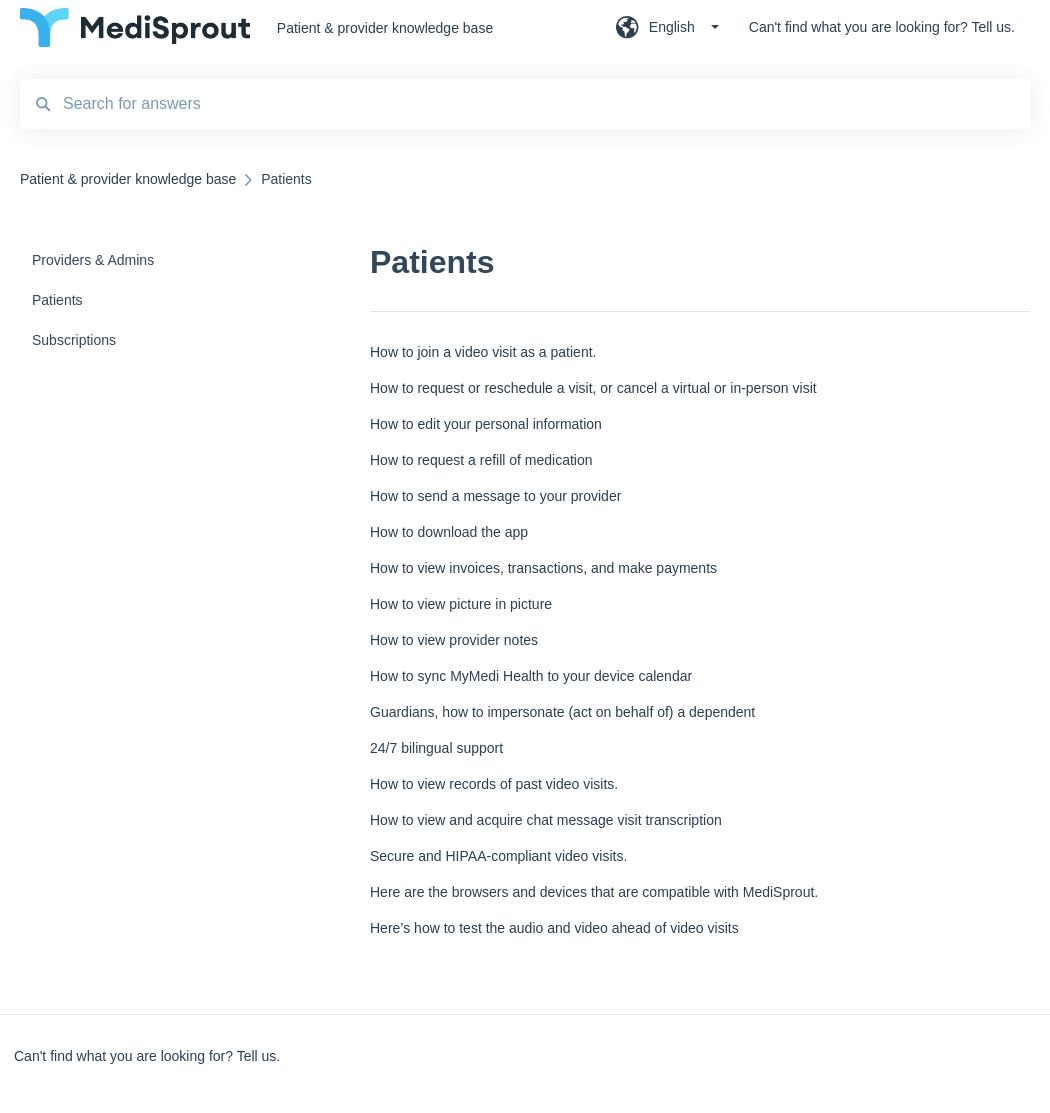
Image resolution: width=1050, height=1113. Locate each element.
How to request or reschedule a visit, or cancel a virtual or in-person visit (593, 388)
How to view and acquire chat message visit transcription (546, 820)
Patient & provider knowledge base (385, 28)
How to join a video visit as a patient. (483, 352)
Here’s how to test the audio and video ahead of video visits (554, 928)
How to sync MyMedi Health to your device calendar (531, 676)
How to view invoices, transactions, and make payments (543, 568)
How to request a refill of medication (481, 460)
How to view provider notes (454, 640)
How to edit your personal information (486, 424)
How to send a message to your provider (495, 496)
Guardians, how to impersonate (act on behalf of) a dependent (562, 712)
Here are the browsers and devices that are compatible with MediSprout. (594, 892)
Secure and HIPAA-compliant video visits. (498, 856)
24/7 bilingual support (436, 748)
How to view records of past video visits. (494, 784)
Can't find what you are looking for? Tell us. (147, 1056)
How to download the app (449, 532)
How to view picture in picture (461, 604)
